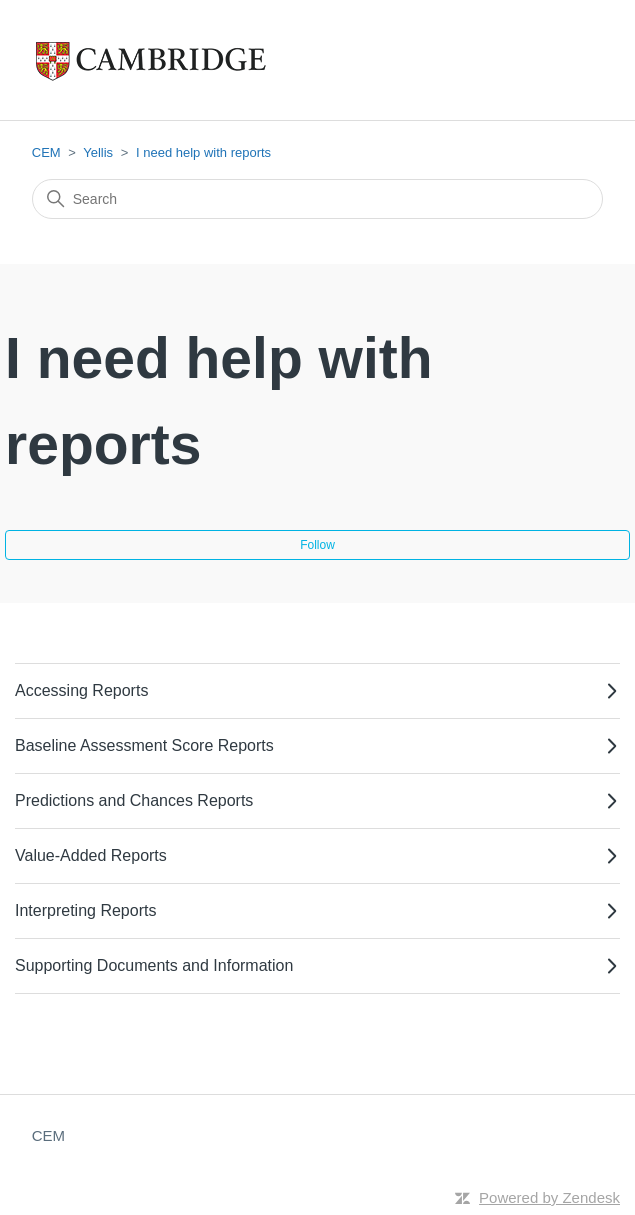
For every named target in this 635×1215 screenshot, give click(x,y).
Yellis (98, 152)
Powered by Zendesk (549, 1197)
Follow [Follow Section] (317, 545)
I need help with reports (203, 152)
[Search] (318, 199)
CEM (46, 152)
